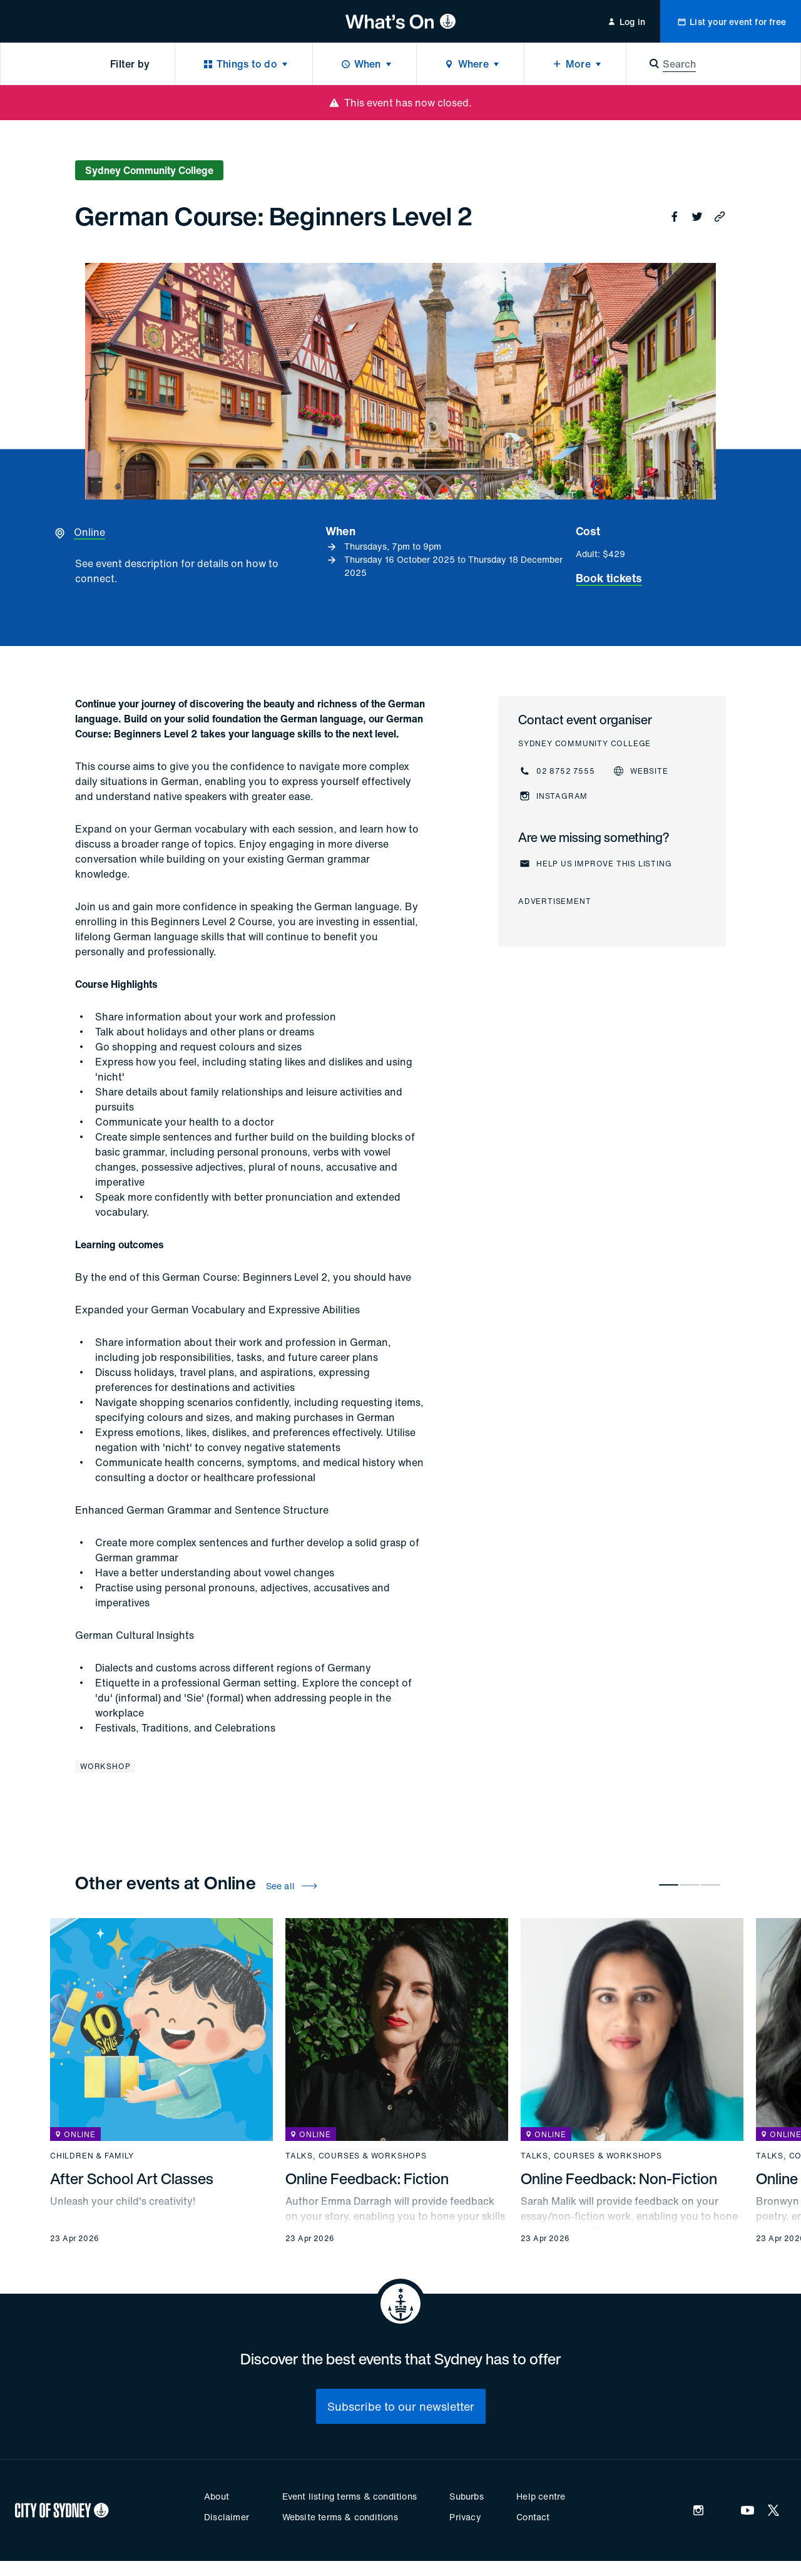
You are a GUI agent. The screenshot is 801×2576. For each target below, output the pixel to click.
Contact (532, 2516)
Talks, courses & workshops (356, 2156)
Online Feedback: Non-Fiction (619, 2178)
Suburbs (466, 2496)
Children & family (92, 2156)
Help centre (540, 2496)
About (216, 2496)
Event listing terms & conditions (349, 2496)
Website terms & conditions (340, 2516)
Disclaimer (226, 2516)
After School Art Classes (131, 2178)
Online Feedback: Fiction (367, 2178)
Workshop (105, 1766)
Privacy (465, 2516)
